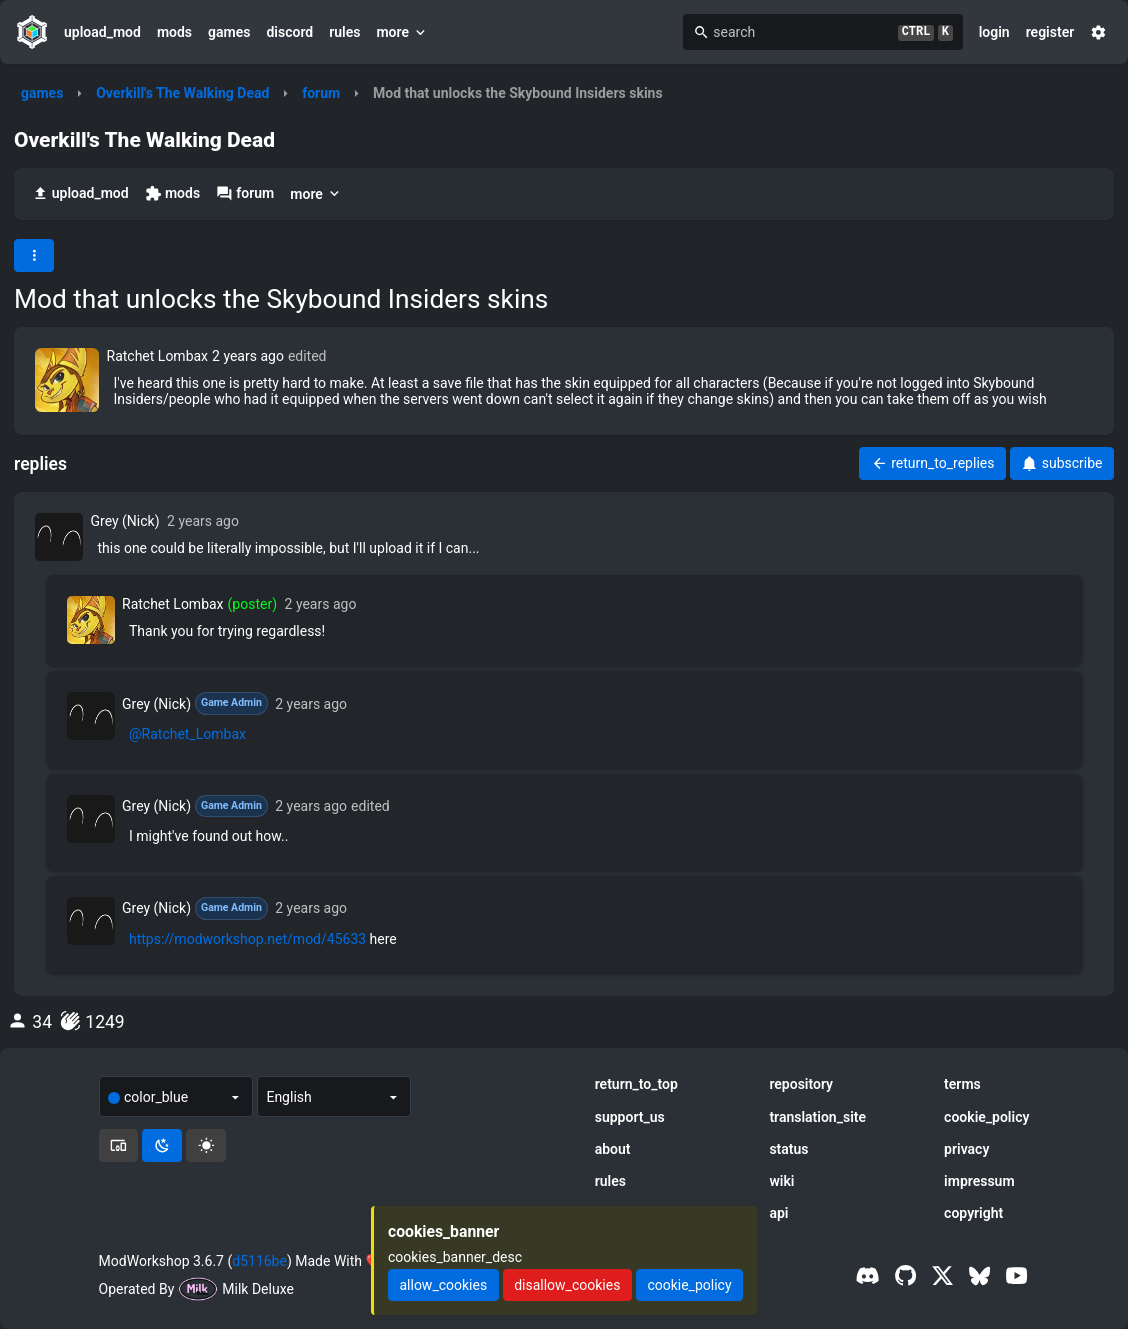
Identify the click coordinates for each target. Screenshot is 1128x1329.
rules (344, 32)
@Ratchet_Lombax (187, 734)
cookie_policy (986, 1117)
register (1050, 32)
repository (801, 1084)
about (613, 1149)
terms (962, 1084)
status (788, 1149)
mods (174, 32)
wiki (781, 1181)
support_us (630, 1117)
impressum (979, 1181)
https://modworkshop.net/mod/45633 (247, 939)
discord (289, 32)
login (994, 32)
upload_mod (102, 32)
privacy (966, 1149)
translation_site (817, 1117)
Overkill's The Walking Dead (182, 93)
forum (321, 93)
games (229, 32)
